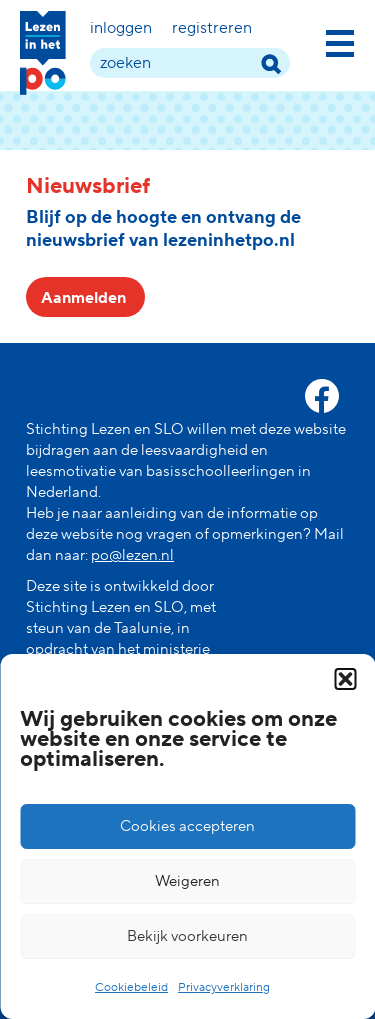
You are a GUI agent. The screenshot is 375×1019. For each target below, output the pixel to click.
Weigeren (187, 881)
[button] (345, 679)
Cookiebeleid (131, 987)
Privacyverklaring (224, 987)
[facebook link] (322, 396)
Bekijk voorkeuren (187, 936)
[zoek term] (190, 63)
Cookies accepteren (187, 826)
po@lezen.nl (132, 555)
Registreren (212, 28)
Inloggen (121, 28)
